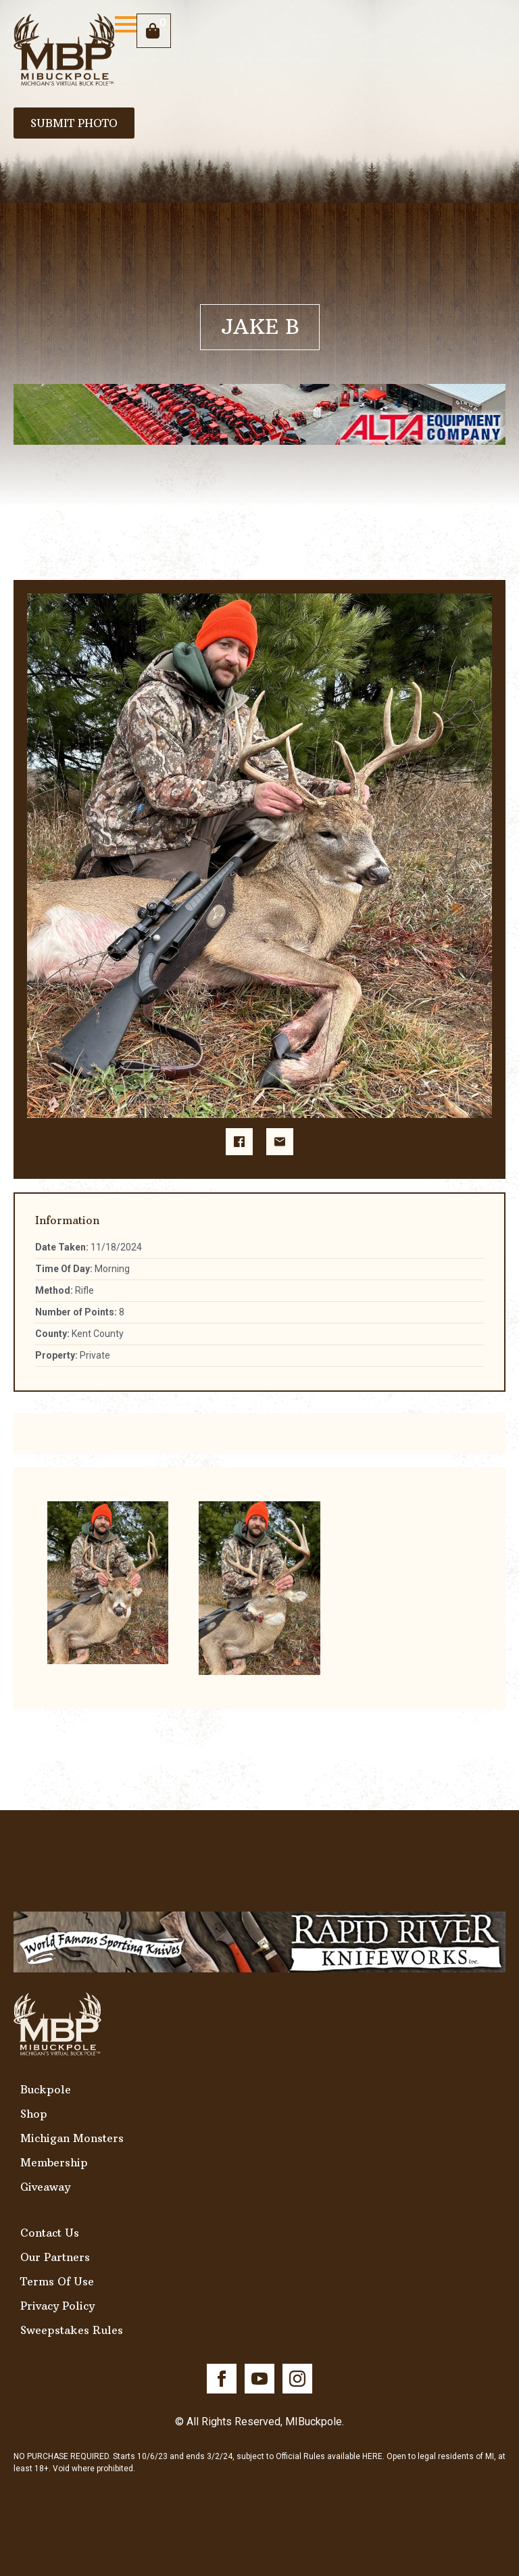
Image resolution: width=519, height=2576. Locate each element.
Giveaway (45, 2186)
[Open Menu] (126, 24)
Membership (54, 2162)
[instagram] (297, 2378)
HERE (372, 2456)
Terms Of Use (57, 2281)
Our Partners (55, 2257)
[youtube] (259, 2378)
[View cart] (154, 31)
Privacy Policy (57, 2305)
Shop (33, 2113)
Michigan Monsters (72, 2138)
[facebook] (222, 2378)
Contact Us (49, 2232)
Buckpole (45, 2089)
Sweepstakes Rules (71, 2330)
